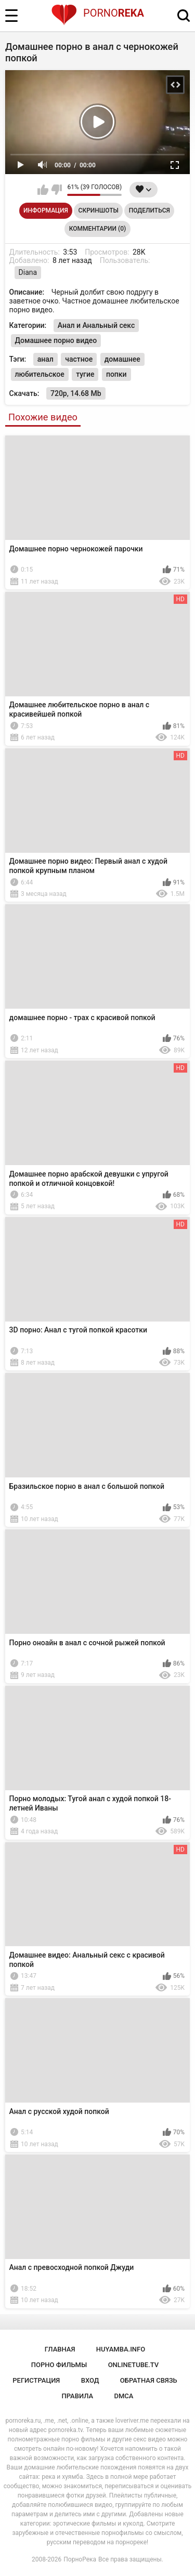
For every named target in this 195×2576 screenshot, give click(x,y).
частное (79, 359)
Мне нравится (42, 189)
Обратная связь (148, 2380)
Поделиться (149, 210)
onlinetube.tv (133, 2365)
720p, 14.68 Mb (75, 393)
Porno (97, 13)
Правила (78, 2396)
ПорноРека (79, 2559)
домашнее (122, 359)
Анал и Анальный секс (96, 325)
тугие (85, 374)
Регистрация (36, 2380)
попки (116, 374)
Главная (60, 2349)
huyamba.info (120, 2349)
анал (45, 359)
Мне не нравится (56, 189)
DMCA (124, 2396)
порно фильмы (59, 2365)
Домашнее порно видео (56, 340)
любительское (39, 374)
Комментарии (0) (97, 228)
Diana (28, 272)
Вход (90, 2380)
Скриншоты (99, 210)
